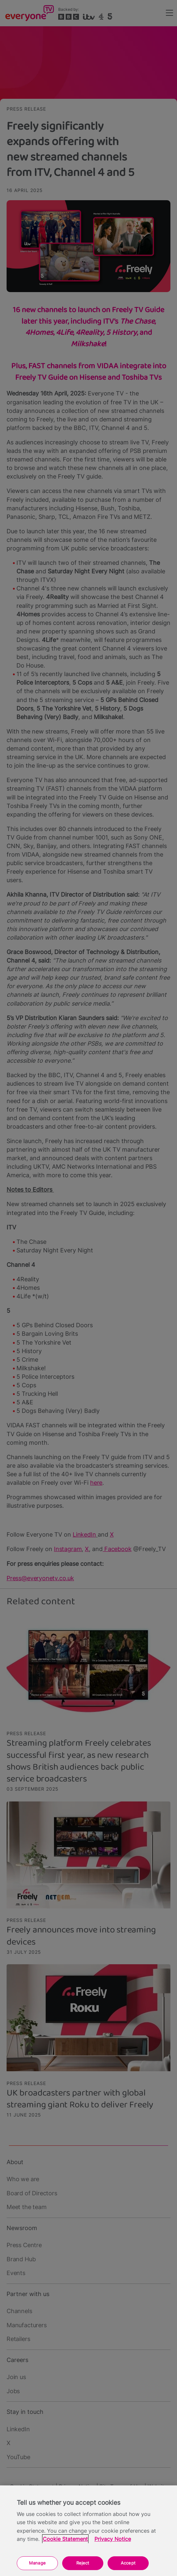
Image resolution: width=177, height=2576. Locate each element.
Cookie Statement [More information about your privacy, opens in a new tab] (65, 2539)
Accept (128, 2562)
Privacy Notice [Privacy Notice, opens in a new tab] (112, 2539)
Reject (82, 2562)
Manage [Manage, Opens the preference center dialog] (37, 2562)
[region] (88, 2530)
